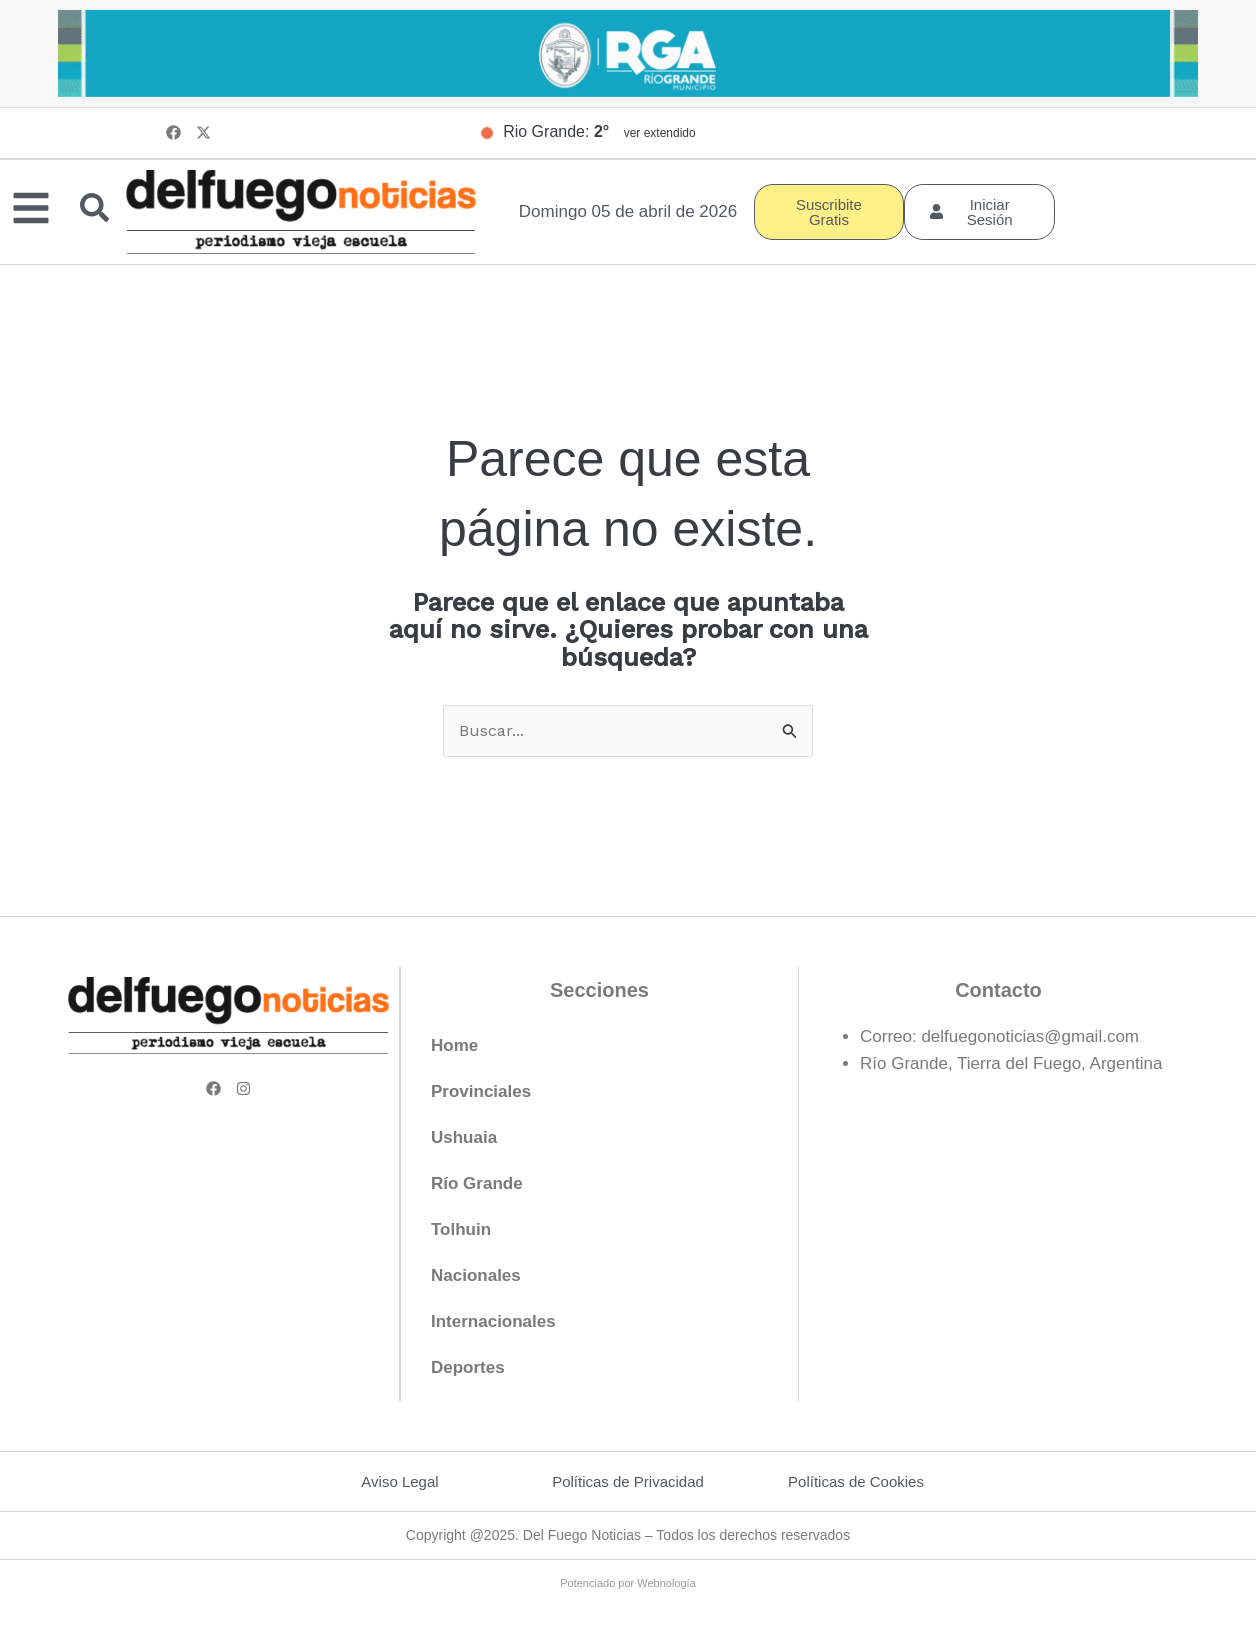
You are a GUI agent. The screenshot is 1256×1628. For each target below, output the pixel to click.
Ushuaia (464, 1138)
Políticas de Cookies (856, 1482)
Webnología (666, 1584)
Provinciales (481, 1092)
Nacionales (476, 1276)
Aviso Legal (399, 1482)
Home (454, 1046)
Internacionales (493, 1322)
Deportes (468, 1368)
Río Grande (477, 1184)
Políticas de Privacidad (628, 1482)
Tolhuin (461, 1230)
